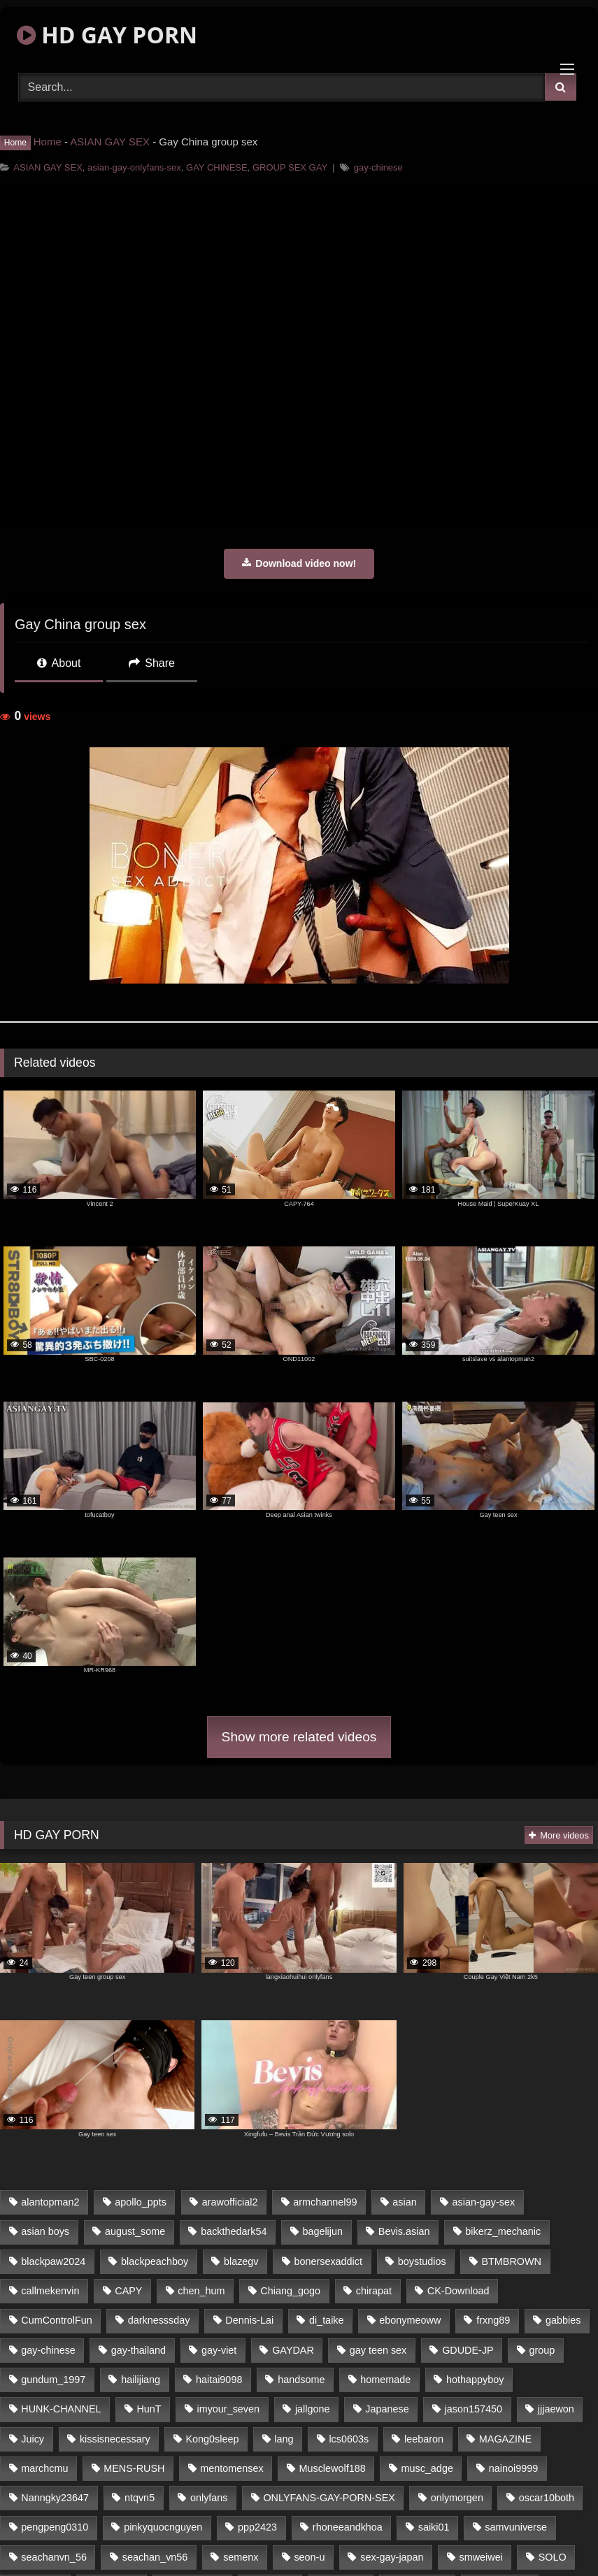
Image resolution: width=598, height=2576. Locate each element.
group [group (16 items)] (542, 2350)
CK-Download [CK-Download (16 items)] (458, 2290)
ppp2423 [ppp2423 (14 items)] (257, 2527)
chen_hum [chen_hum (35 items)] (201, 2290)
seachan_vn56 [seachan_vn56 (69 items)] (155, 2557)
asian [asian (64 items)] (404, 2202)
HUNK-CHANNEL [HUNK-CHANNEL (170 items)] (61, 2409)
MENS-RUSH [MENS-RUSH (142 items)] (134, 2468)
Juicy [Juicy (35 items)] (32, 2439)
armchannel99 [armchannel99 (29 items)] (325, 2202)
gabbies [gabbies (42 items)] (563, 2320)
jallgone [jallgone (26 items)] (312, 2409)
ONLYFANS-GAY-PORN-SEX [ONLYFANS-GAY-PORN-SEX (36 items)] (328, 2497)
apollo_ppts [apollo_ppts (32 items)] (140, 2202)
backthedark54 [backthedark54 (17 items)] (233, 2231)
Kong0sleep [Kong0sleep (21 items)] (212, 2439)
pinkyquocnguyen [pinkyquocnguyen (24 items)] (163, 2527)
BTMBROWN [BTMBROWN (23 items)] (511, 2261)
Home (48, 141)
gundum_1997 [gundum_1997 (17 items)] (53, 2379)
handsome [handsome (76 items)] (301, 2379)
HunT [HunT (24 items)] (148, 2409)
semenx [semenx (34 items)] (240, 2557)
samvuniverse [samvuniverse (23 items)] (516, 2527)
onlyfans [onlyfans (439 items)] (209, 2497)
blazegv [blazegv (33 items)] (241, 2261)
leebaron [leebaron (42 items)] (423, 2439)
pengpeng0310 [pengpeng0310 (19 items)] (54, 2527)
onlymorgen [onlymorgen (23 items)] (457, 2497)
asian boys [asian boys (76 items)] (45, 2231)
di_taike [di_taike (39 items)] (326, 2320)
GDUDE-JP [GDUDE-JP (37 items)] (468, 2350)
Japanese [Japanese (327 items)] (386, 2409)
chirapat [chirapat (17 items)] (374, 2290)
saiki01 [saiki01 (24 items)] (434, 2527)
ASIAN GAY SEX (110, 141)
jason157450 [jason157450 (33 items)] (473, 2409)
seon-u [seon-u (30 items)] (309, 2557)
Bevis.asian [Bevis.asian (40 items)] (404, 2231)
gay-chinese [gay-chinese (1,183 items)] (48, 2350)
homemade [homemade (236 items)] (385, 2379)
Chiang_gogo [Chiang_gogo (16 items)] (290, 2290)
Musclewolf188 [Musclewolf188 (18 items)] (332, 2468)
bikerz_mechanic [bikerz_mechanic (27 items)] (503, 2231)
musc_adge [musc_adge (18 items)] (427, 2468)
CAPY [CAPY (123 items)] (128, 2290)
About (58, 663)
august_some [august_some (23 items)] (135, 2231)
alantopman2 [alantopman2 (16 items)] (50, 2202)
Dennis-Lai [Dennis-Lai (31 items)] (249, 2320)
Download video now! (299, 563)
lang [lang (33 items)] (283, 2439)
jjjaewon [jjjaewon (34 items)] (556, 2409)
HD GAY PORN (107, 35)
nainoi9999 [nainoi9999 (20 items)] (513, 2468)
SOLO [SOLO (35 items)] (553, 2557)
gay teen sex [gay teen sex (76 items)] (378, 2350)
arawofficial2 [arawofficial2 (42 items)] (230, 2202)
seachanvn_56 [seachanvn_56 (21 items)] (54, 2557)
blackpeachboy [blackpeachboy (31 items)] (154, 2261)
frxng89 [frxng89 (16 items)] (493, 2320)
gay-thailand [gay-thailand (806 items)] (138, 2350)
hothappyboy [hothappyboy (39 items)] (475, 2379)
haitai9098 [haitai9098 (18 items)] (219, 2379)
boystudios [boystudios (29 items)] (422, 2261)
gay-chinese (378, 167)
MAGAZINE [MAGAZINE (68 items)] (505, 2439)
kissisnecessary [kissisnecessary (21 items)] (115, 2439)
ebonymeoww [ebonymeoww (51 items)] (410, 2320)
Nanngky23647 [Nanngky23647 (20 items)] (55, 2497)
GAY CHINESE (217, 167)
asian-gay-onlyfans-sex (134, 167)
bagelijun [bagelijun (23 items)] (322, 2231)
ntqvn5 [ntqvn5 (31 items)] (139, 2497)
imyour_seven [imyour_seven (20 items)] (228, 2409)
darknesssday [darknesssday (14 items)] (159, 2320)
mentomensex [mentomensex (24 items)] (231, 2468)
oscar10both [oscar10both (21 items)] (546, 2497)
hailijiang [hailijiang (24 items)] (140, 2379)
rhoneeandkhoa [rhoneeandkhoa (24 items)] (348, 2527)
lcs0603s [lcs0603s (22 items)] (349, 2439)
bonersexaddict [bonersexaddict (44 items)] (328, 2261)
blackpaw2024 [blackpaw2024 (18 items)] (53, 2261)
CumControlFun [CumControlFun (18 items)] (56, 2320)
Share (152, 663)
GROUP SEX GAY (289, 167)
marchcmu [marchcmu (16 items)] (44, 2468)
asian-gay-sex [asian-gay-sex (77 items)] (484, 2202)
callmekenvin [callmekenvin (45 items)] (50, 2290)
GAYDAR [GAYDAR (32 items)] (293, 2350)
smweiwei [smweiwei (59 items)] (480, 2557)
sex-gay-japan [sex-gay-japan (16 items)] (391, 2557)
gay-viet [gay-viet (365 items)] (218, 2350)
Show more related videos (299, 1736)
